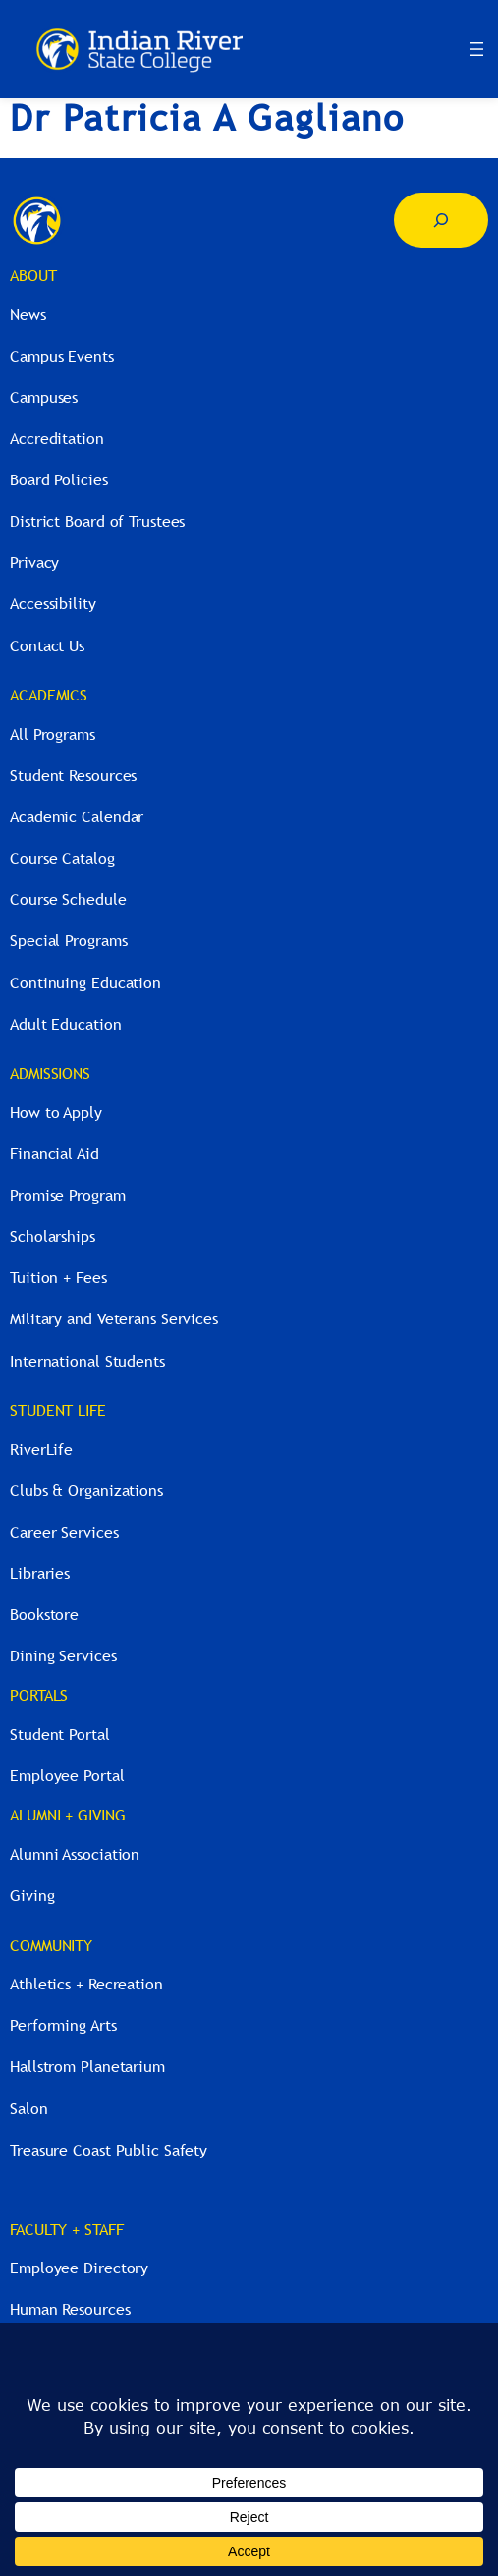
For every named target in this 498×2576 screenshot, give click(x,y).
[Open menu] (476, 49)
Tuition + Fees (58, 1277)
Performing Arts (63, 2025)
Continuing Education (85, 982)
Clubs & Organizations (86, 1490)
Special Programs (68, 940)
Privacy (34, 562)
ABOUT (33, 275)
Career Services (64, 1531)
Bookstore (44, 1614)
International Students (87, 1361)
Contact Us (47, 645)
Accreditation (57, 438)
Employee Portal (67, 1775)
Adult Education (66, 1024)
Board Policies (59, 479)
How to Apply (56, 1112)
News (28, 314)
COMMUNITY (51, 1945)
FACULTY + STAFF (67, 2229)
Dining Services (63, 1655)
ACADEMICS (48, 694)
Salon (29, 2108)
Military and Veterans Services (114, 1318)
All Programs (52, 734)
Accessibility (53, 603)
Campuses (44, 397)
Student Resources (73, 775)
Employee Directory (79, 2267)
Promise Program (68, 1194)
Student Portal (60, 1734)
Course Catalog (62, 857)
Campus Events (62, 355)
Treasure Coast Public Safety (108, 2149)
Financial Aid (54, 1153)
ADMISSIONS (50, 1073)
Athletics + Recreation (86, 1983)
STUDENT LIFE (58, 1410)
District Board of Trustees (97, 521)
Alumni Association (74, 1854)
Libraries (40, 1573)
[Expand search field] (441, 220)
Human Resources (70, 2309)
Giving (32, 1895)
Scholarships (52, 1236)
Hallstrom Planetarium (87, 2066)
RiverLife (41, 1449)
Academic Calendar (76, 816)
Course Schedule (68, 899)
